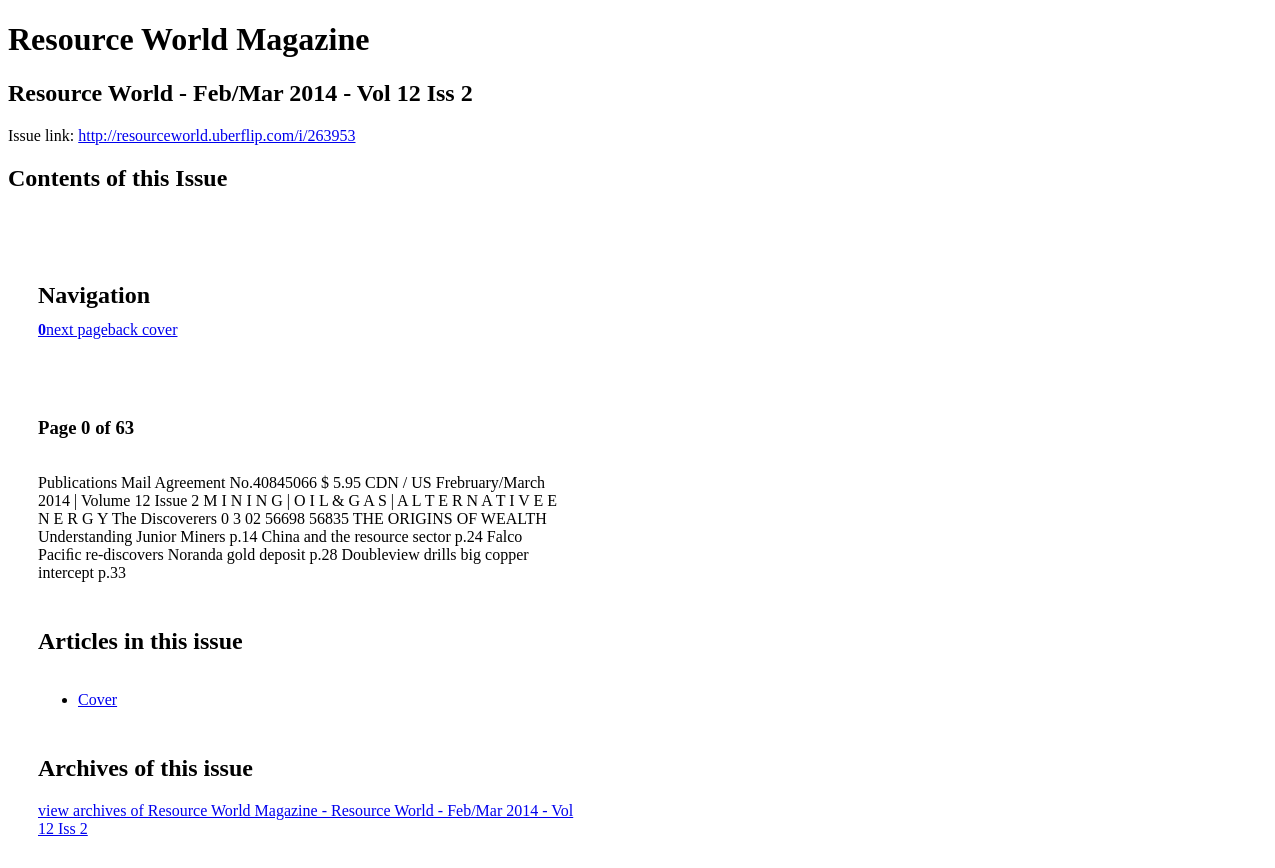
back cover (143, 329)
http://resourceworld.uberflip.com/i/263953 (216, 135)
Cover (97, 699)
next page (77, 329)
